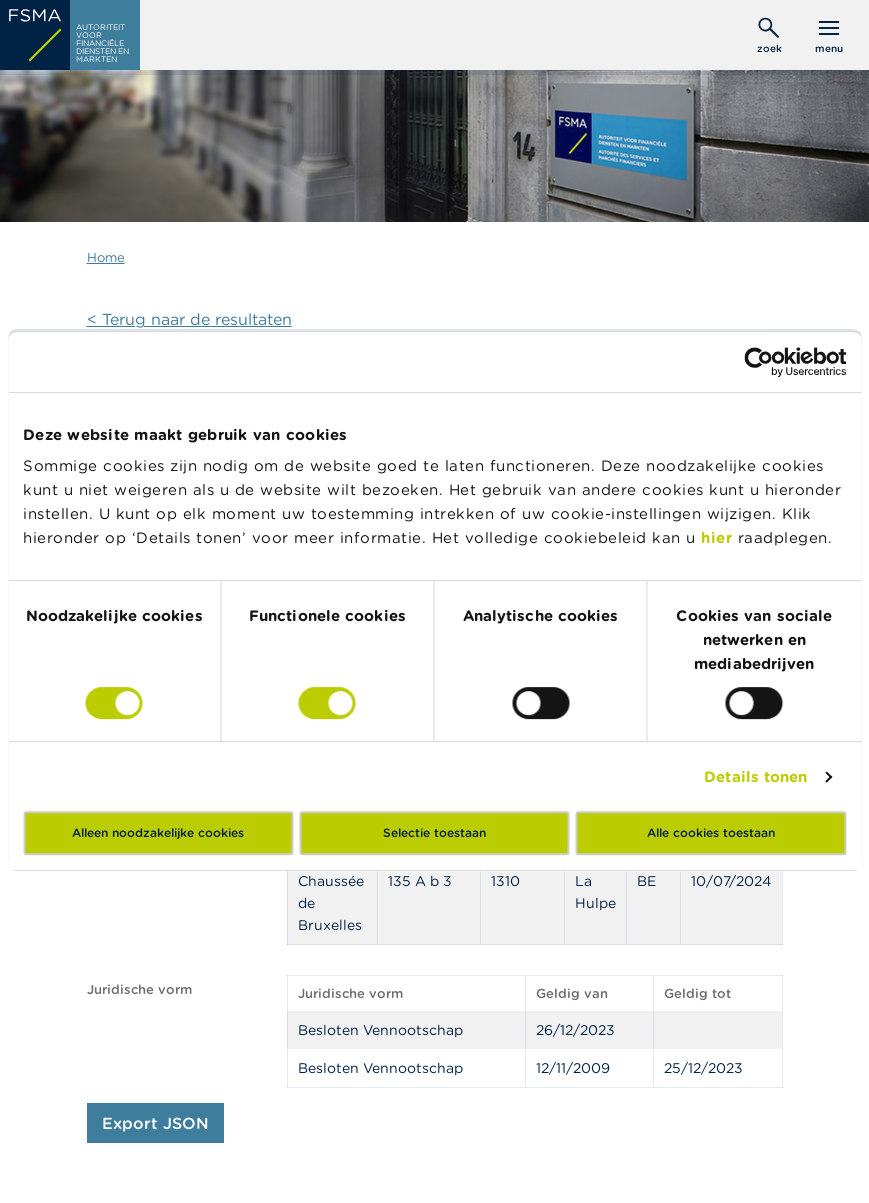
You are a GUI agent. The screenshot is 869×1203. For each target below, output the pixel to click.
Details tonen (755, 776)
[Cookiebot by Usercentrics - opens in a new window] (758, 362)
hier (719, 537)
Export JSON (155, 1123)
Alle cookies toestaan (711, 832)
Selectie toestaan (434, 832)
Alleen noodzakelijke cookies (158, 832)
